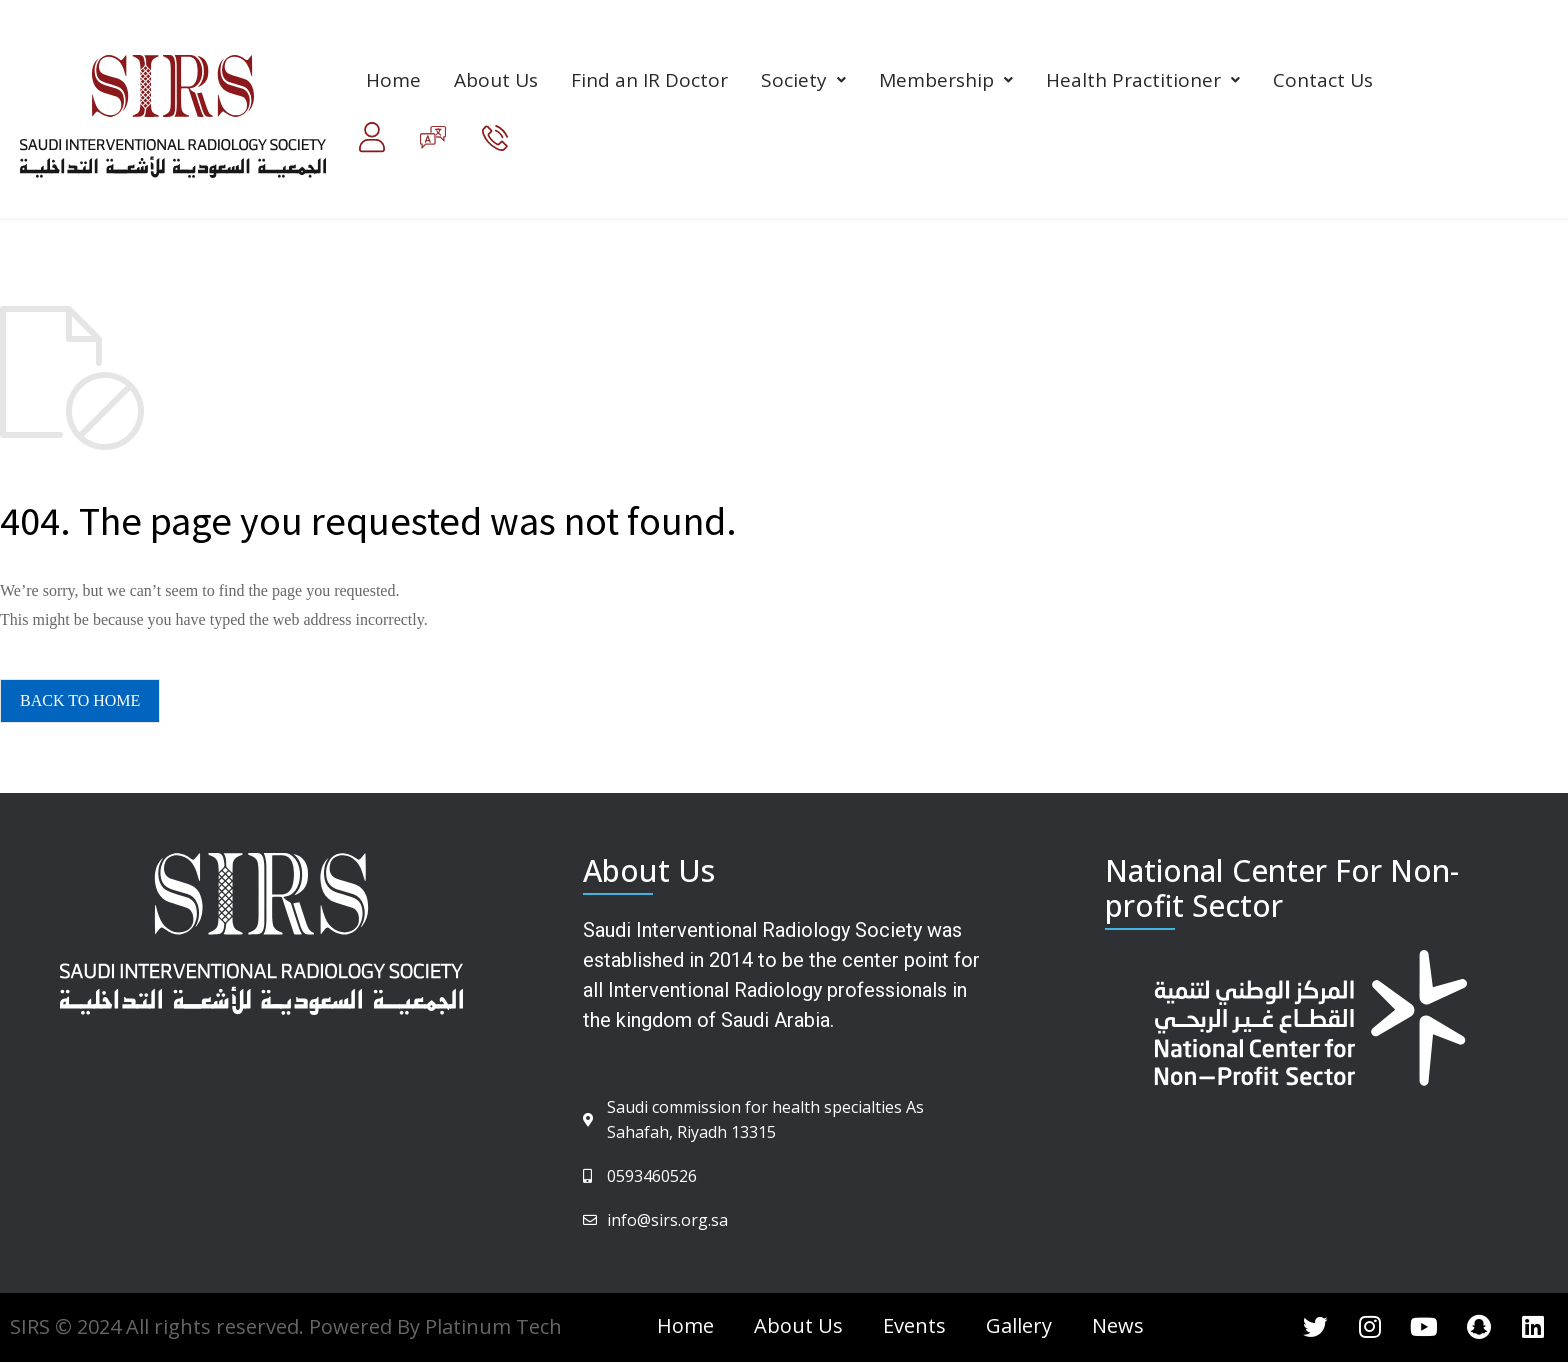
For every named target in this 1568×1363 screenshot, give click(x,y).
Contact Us (1323, 80)
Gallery (1019, 1325)
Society (803, 80)
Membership (946, 80)
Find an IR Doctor (649, 80)
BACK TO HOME (80, 700)
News (1118, 1325)
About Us (496, 80)
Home (393, 80)
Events (914, 1325)
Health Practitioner (1143, 80)
